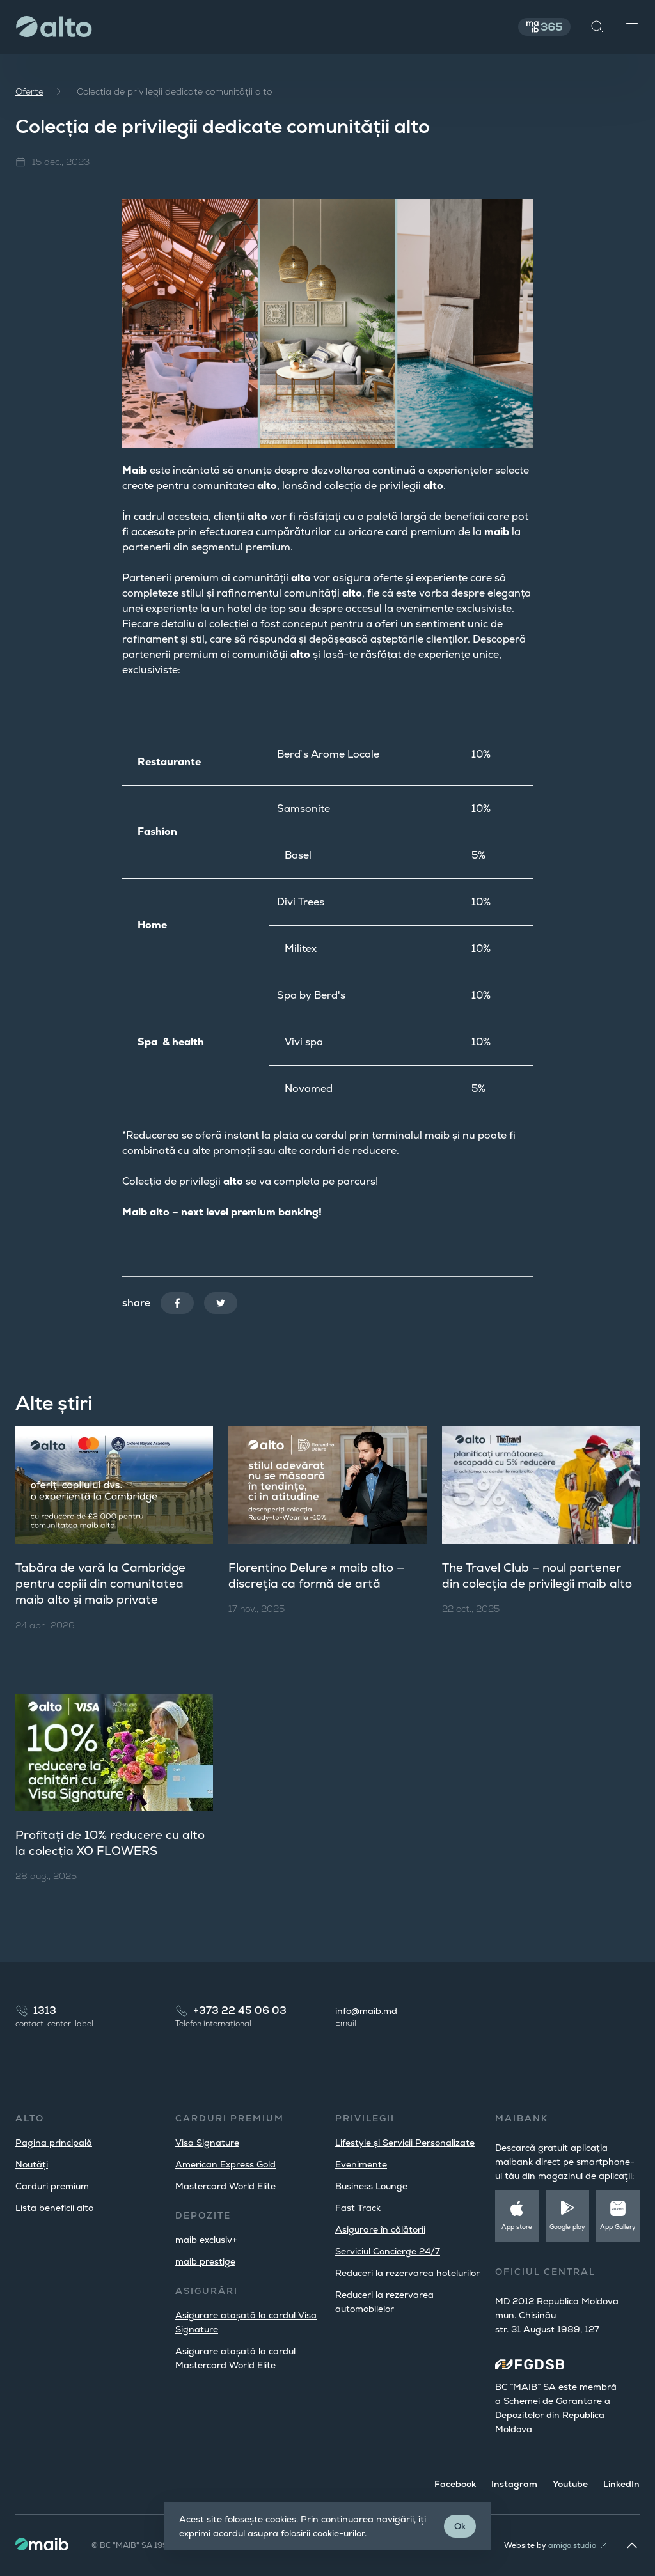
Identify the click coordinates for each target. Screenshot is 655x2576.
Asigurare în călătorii (380, 2229)
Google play (567, 2226)
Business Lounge (371, 2186)
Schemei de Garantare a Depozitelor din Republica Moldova (552, 2415)
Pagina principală (53, 2142)
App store (516, 2226)
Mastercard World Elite (225, 2186)
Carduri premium (52, 2186)
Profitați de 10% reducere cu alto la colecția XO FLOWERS (105, 1844)
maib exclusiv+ (206, 2239)
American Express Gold (225, 2164)
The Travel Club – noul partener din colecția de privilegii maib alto (539, 1584)
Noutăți (31, 2164)
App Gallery (618, 2226)
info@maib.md (366, 2011)
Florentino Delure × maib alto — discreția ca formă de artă (324, 1576)
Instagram (514, 2484)
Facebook (455, 2484)
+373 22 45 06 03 (240, 2010)
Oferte (29, 91)
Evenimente (361, 2164)
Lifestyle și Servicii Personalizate (405, 2142)
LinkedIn (621, 2484)
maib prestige (205, 2261)
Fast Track (358, 2207)
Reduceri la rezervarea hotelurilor (407, 2273)
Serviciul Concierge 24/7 (387, 2251)
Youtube (570, 2484)
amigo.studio (572, 2545)
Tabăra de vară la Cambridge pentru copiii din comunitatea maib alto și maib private (107, 1584)
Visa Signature (207, 2142)
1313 (44, 2010)
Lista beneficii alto (54, 2207)
